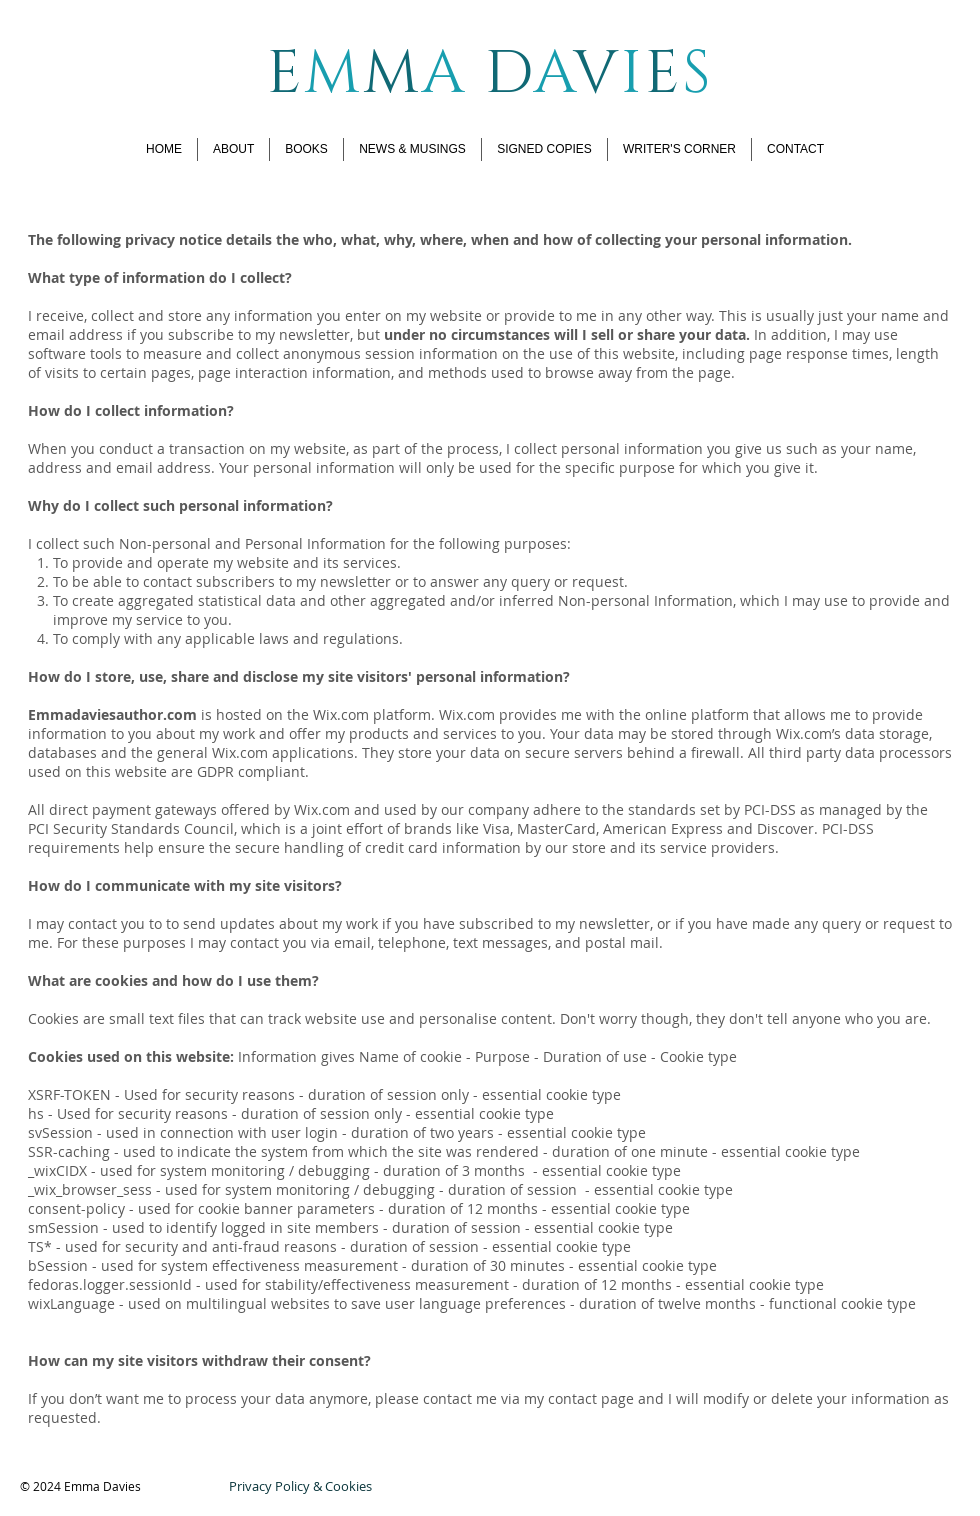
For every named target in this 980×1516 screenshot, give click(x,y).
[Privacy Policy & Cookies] (300, 1486)
